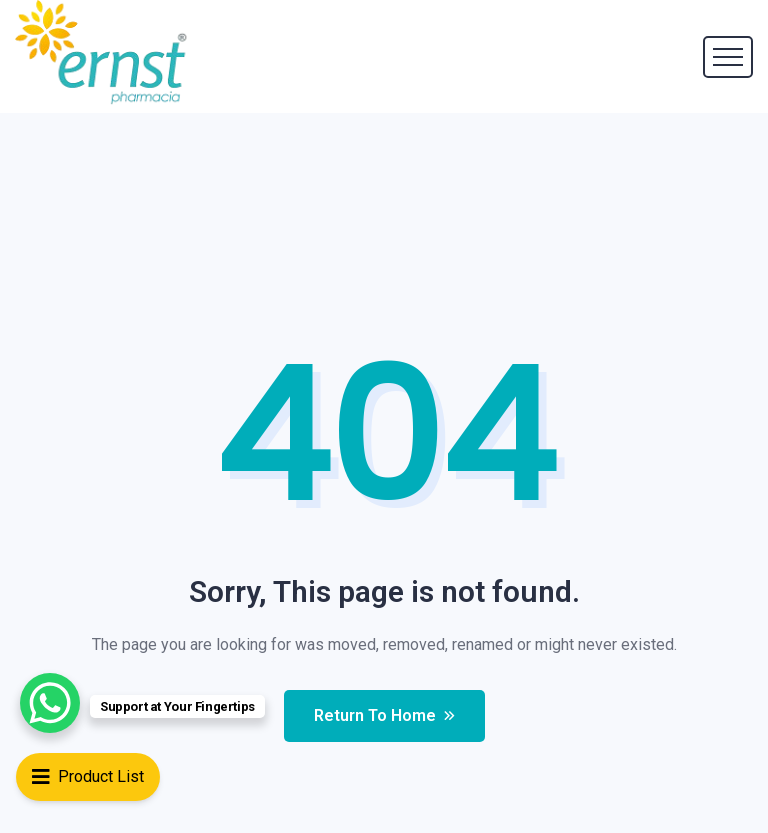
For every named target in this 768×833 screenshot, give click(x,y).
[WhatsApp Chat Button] (50, 703)
